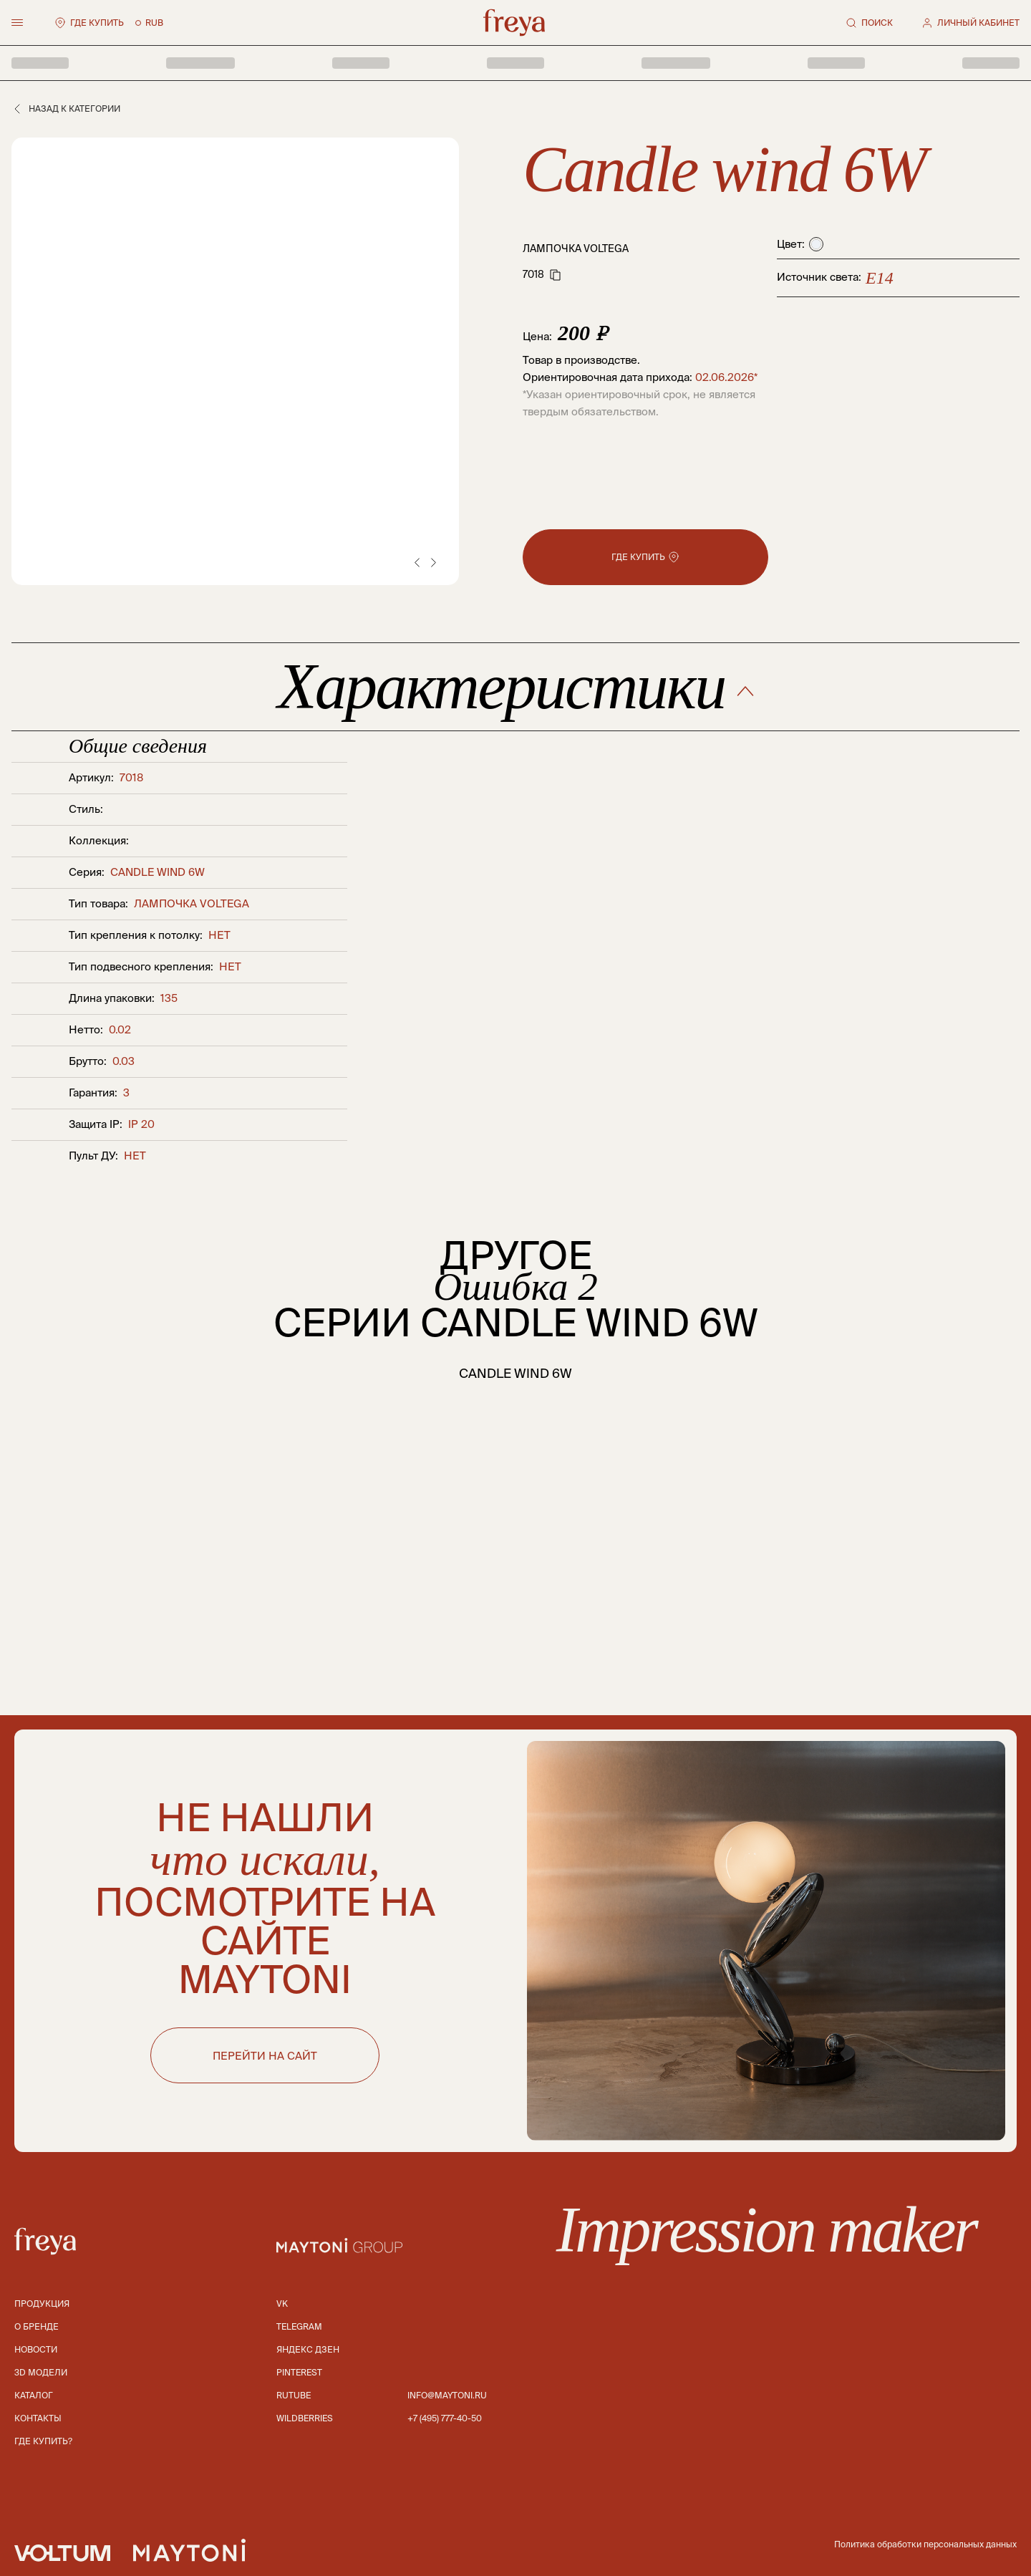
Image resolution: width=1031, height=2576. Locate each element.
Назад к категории (65, 109)
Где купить (89, 23)
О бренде (36, 2326)
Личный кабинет (970, 23)
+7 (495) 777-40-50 (444, 2418)
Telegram (299, 2326)
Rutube (293, 2395)
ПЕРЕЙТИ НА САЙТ (265, 2056)
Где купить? (43, 2441)
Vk (282, 2303)
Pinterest (299, 2372)
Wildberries (304, 2418)
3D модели (40, 2372)
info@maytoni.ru (447, 2395)
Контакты (38, 2418)
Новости (35, 2349)
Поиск (869, 23)
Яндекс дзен (307, 2349)
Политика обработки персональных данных (925, 2544)
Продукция (41, 2303)
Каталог (33, 2395)
